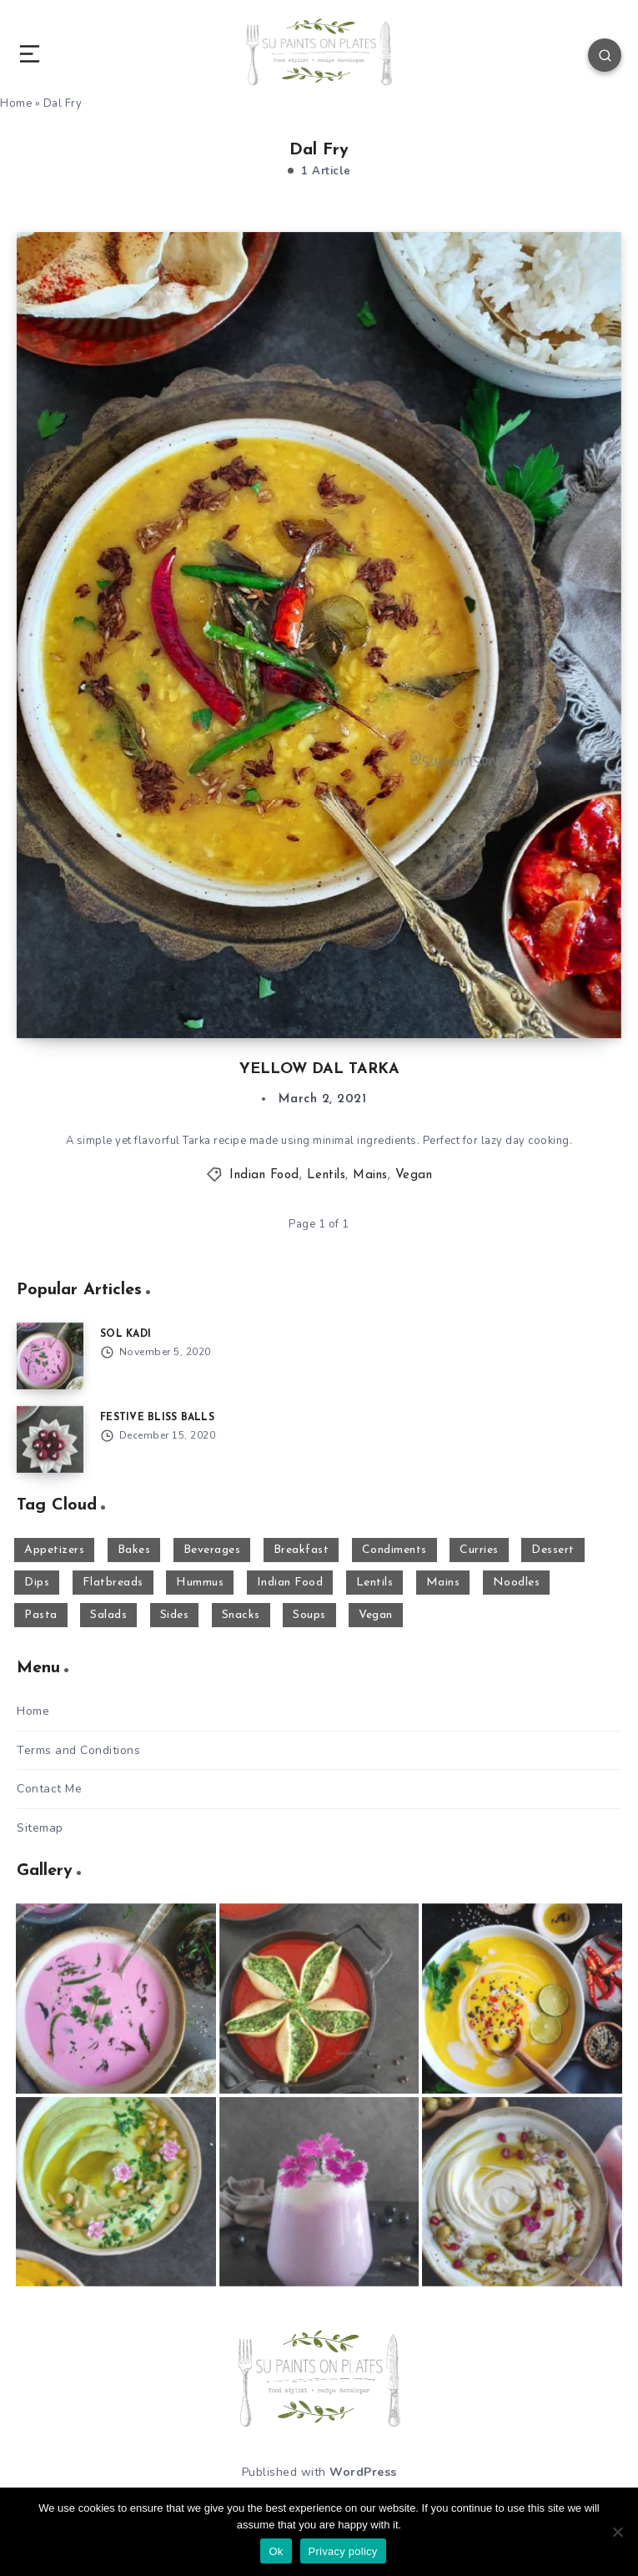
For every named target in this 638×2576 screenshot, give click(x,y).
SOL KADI (125, 1334)
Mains (370, 1175)
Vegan (414, 1175)
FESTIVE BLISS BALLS (157, 1418)
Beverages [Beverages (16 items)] (212, 1550)
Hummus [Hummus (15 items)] (200, 1582)
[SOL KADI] (50, 1356)
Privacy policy (343, 2551)
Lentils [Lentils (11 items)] (375, 1582)
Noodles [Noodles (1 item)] (516, 1582)
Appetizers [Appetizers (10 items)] (54, 1550)
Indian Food (264, 1175)
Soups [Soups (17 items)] (309, 1615)
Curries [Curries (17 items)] (479, 1550)
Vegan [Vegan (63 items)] (376, 1615)
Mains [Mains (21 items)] (443, 1582)
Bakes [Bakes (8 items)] (134, 1550)
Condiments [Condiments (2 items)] (394, 1550)
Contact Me (49, 1789)
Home (33, 1711)
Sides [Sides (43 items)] (174, 1615)
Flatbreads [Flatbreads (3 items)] (113, 1582)
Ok (276, 2551)
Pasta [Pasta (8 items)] (41, 1615)
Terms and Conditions (78, 1750)
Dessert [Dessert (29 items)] (553, 1550)
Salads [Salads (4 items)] (108, 1615)
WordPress (363, 2472)
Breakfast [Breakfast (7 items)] (301, 1550)
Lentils (326, 1175)
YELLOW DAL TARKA (319, 1069)
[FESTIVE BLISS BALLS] (50, 1439)
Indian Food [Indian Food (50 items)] (290, 1582)
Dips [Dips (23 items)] (36, 1582)
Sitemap (40, 1828)
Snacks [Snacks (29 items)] (241, 1615)
